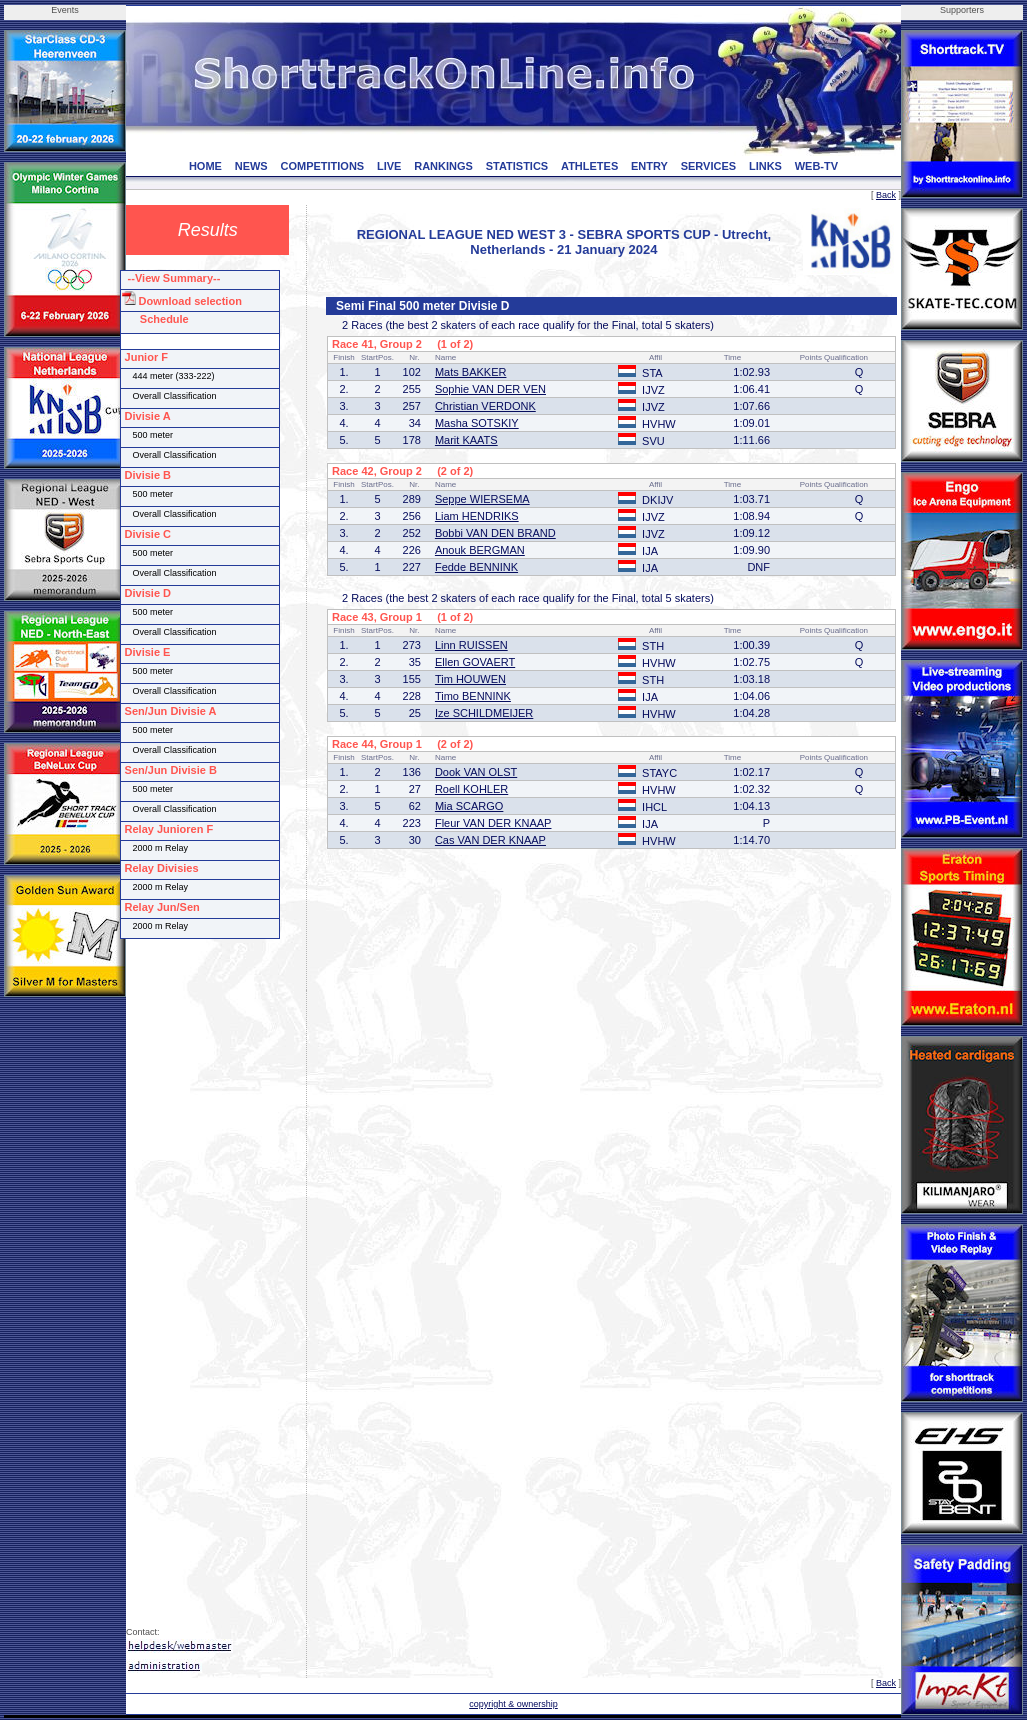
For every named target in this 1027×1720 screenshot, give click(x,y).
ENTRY (649, 166)
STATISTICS (517, 166)
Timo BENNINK (473, 696)
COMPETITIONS (322, 166)
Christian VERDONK (485, 406)
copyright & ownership (513, 1704)
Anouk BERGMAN (480, 550)
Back (886, 195)
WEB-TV (816, 166)
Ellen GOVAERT (475, 662)
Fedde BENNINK (476, 567)
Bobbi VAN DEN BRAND (495, 533)
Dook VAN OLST (476, 772)
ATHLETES (589, 166)
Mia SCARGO (469, 806)
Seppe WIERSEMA (482, 499)
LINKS (765, 166)
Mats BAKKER (471, 372)
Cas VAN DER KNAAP (490, 840)
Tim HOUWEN (470, 679)
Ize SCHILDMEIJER (484, 713)
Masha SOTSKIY (477, 423)
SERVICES (708, 166)
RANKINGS (443, 166)
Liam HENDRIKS (477, 516)
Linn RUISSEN (471, 645)
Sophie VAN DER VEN (490, 389)
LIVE (389, 166)
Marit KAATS (466, 440)
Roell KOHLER (471, 789)
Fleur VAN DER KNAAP (493, 823)
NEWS (251, 166)
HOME (205, 166)
